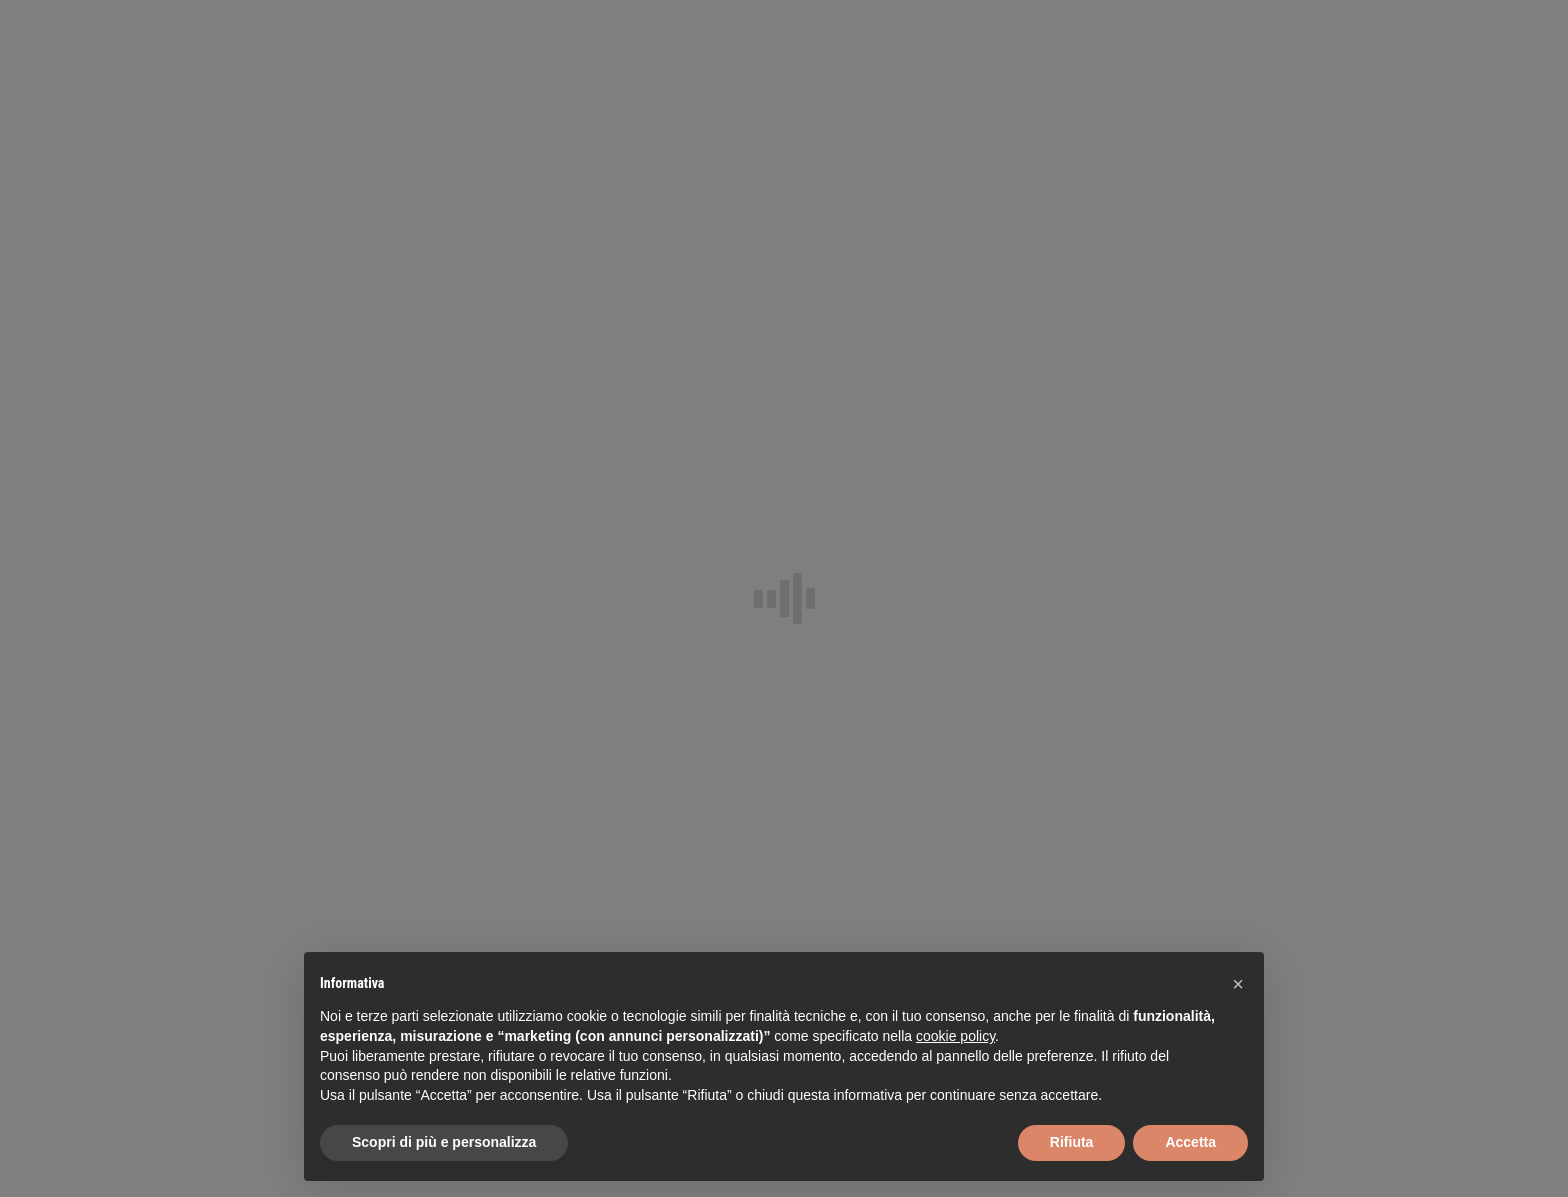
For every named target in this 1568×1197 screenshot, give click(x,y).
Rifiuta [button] (1072, 1142)
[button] (1238, 984)
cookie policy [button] (955, 1036)
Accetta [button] (1190, 1142)
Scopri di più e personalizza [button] (444, 1142)
